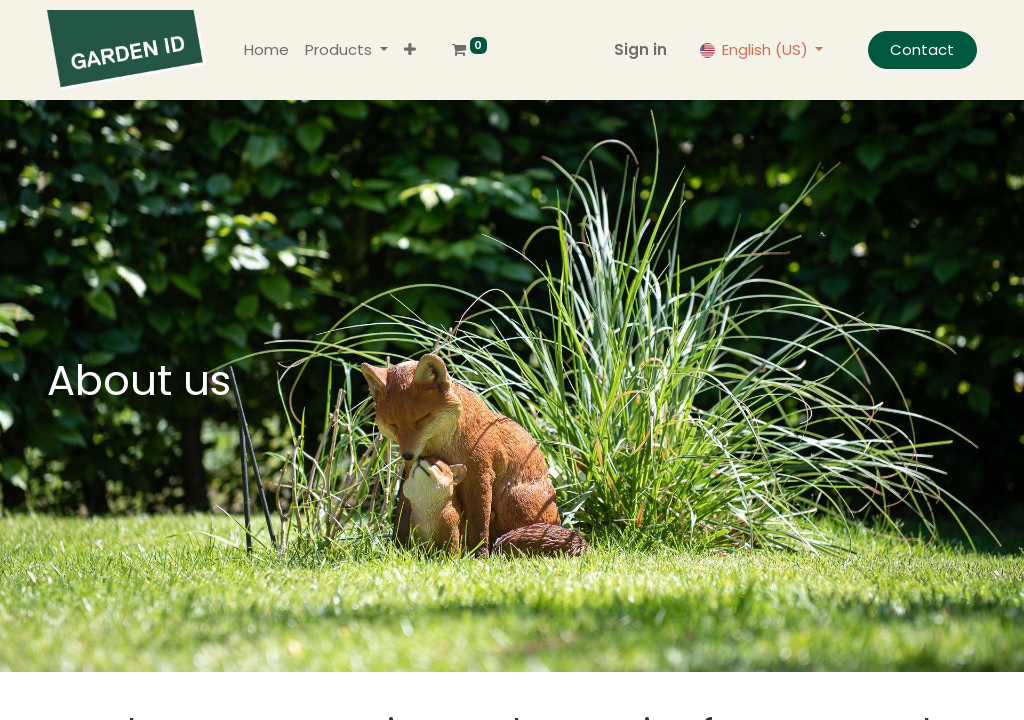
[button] (410, 50)
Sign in (640, 49)
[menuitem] (266, 50)
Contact (922, 49)
